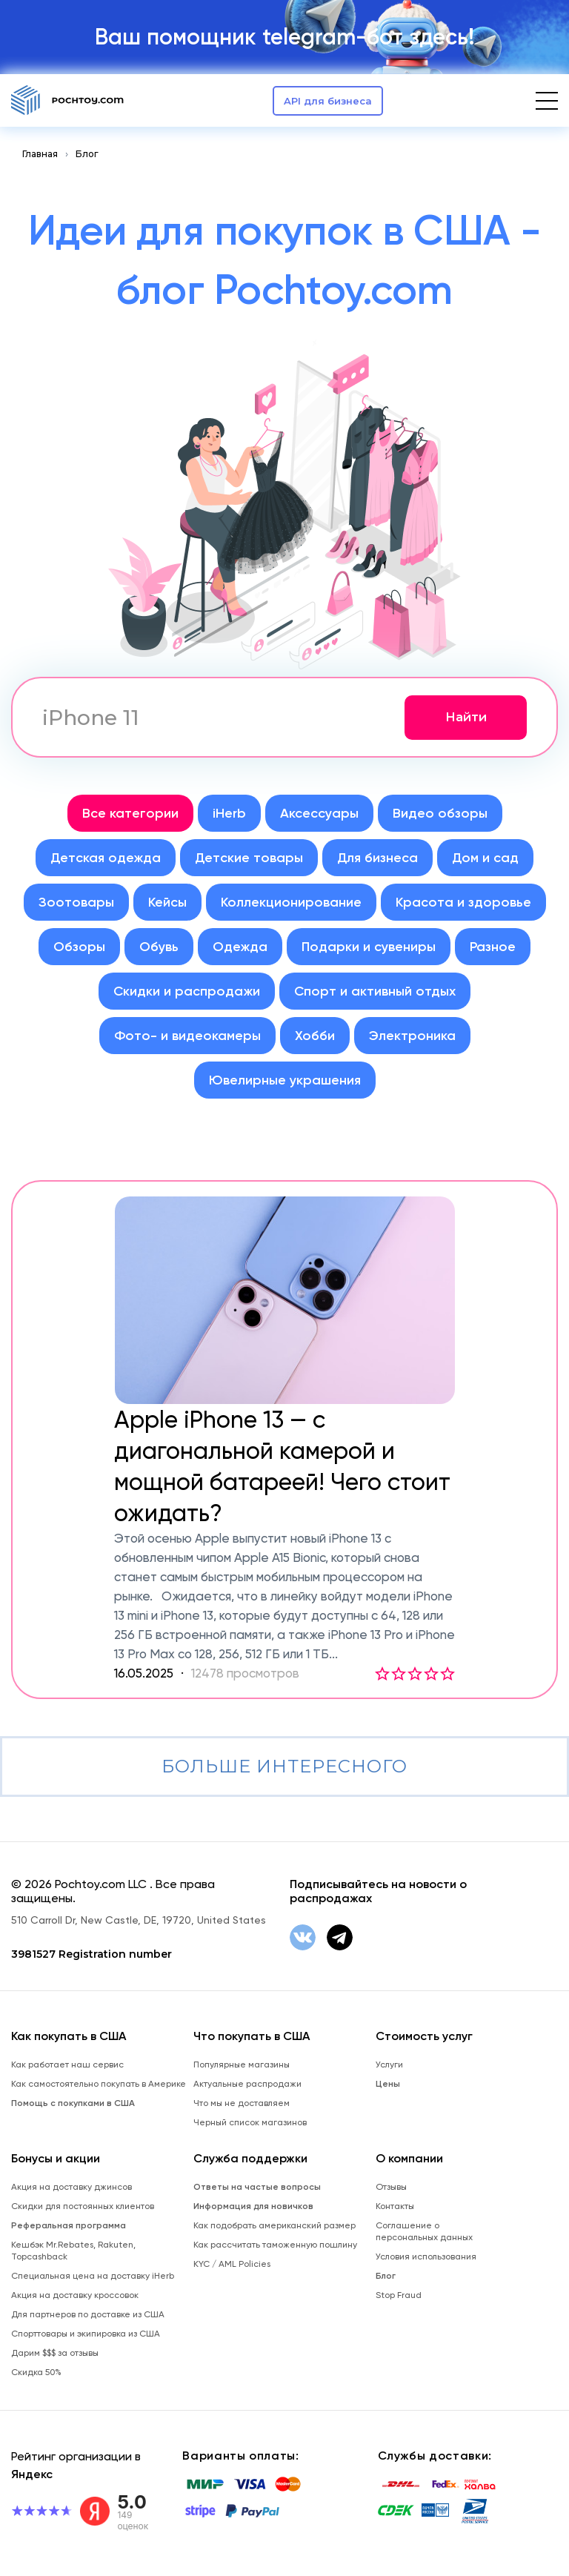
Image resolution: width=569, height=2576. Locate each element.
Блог (87, 153)
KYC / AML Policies (231, 2264)
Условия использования (426, 2256)
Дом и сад (485, 858)
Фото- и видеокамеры (187, 1035)
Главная (40, 153)
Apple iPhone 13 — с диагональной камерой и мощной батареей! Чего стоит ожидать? (282, 1466)
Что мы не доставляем (241, 2103)
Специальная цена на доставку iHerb (92, 2276)
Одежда (240, 946)
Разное (493, 946)
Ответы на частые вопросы (257, 2187)
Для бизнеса (377, 858)
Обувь (159, 946)
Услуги (389, 2064)
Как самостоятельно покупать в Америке (98, 2084)
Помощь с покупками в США (73, 2103)
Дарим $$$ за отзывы (55, 2353)
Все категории (130, 813)
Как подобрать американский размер (274, 2225)
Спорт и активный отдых (375, 991)
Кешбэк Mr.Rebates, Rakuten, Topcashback (73, 2250)
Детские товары (249, 858)
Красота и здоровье (463, 902)
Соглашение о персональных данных (424, 2231)
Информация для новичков (253, 2206)
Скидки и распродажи (186, 991)
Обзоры (79, 946)
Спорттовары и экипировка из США (85, 2333)
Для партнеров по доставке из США (87, 2314)
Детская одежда (105, 858)
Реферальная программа (68, 2225)
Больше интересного (284, 1766)
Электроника (412, 1035)
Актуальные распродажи (247, 2084)
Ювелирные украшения (285, 1080)
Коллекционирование (291, 902)
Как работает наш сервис (67, 2064)
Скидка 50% (36, 2372)
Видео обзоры (440, 813)
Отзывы (391, 2187)
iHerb (229, 813)
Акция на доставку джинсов (71, 2187)
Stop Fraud (399, 2295)
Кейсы (167, 902)
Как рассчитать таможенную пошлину (275, 2244)
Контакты (395, 2206)
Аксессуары (319, 813)
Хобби (315, 1035)
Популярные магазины (241, 2064)
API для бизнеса (328, 101)
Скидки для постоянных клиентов (82, 2206)
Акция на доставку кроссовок (75, 2295)
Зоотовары (76, 902)
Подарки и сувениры (369, 946)
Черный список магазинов (250, 2122)
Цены (388, 2084)
